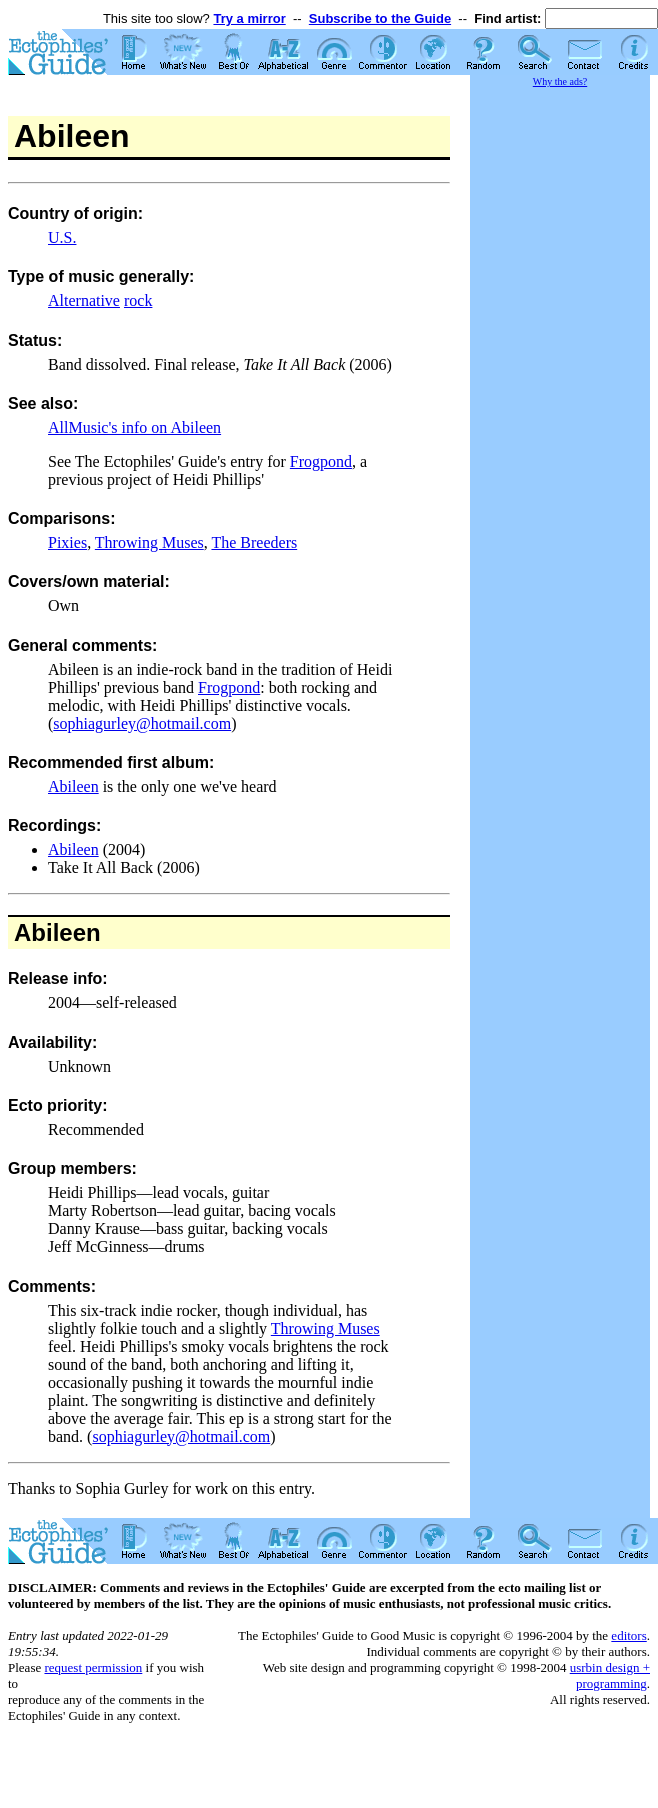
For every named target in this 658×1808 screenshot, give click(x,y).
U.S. (62, 237)
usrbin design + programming (610, 1675)
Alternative (84, 300)
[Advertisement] (560, 390)
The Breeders (254, 542)
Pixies (67, 542)
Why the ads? (560, 81)
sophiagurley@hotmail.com (142, 723)
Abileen (73, 786)
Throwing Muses (149, 542)
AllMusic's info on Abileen (134, 427)
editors (628, 1635)
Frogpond (321, 461)
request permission (93, 1667)
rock (138, 300)
